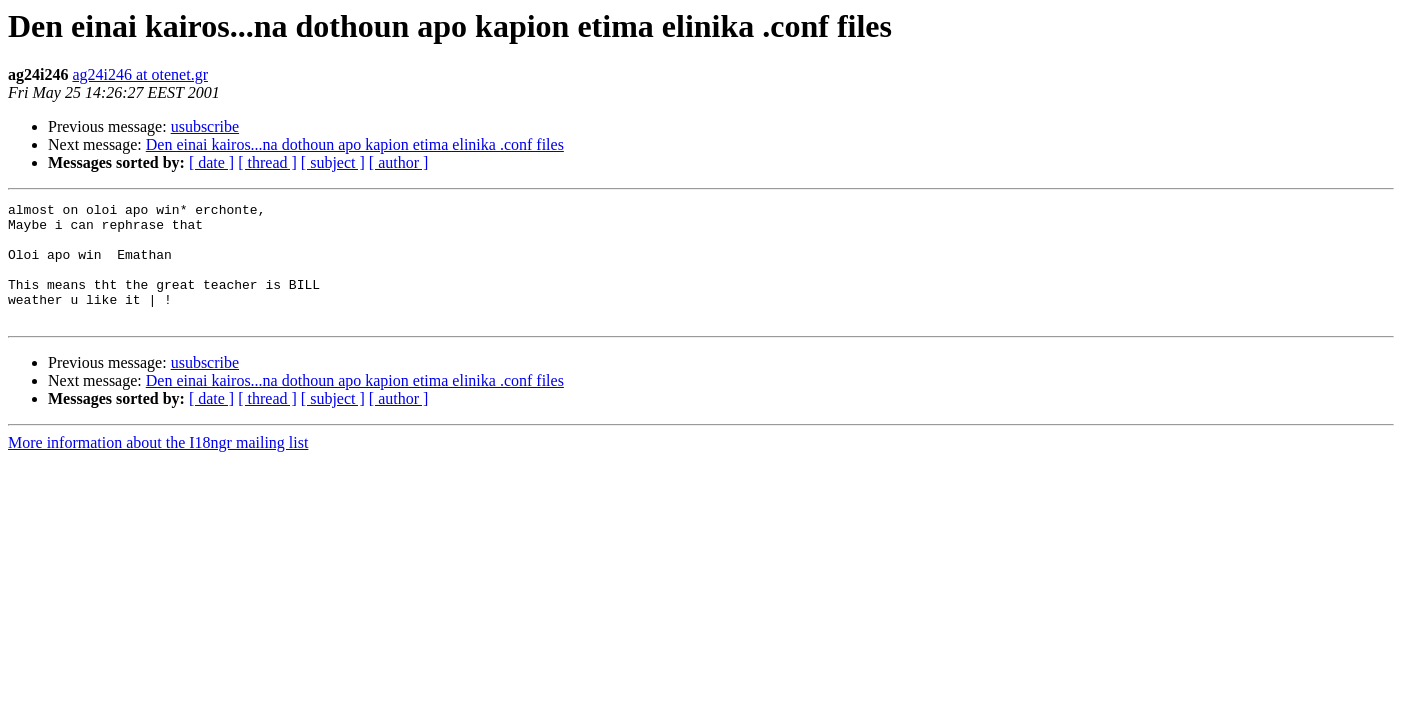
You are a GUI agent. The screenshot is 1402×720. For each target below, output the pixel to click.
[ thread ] (267, 162)
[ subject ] (333, 162)
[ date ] (211, 162)
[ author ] (399, 162)
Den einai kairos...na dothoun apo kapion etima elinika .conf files (355, 144)
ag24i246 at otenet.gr (140, 74)
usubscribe (205, 126)
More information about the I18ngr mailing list (158, 466)
